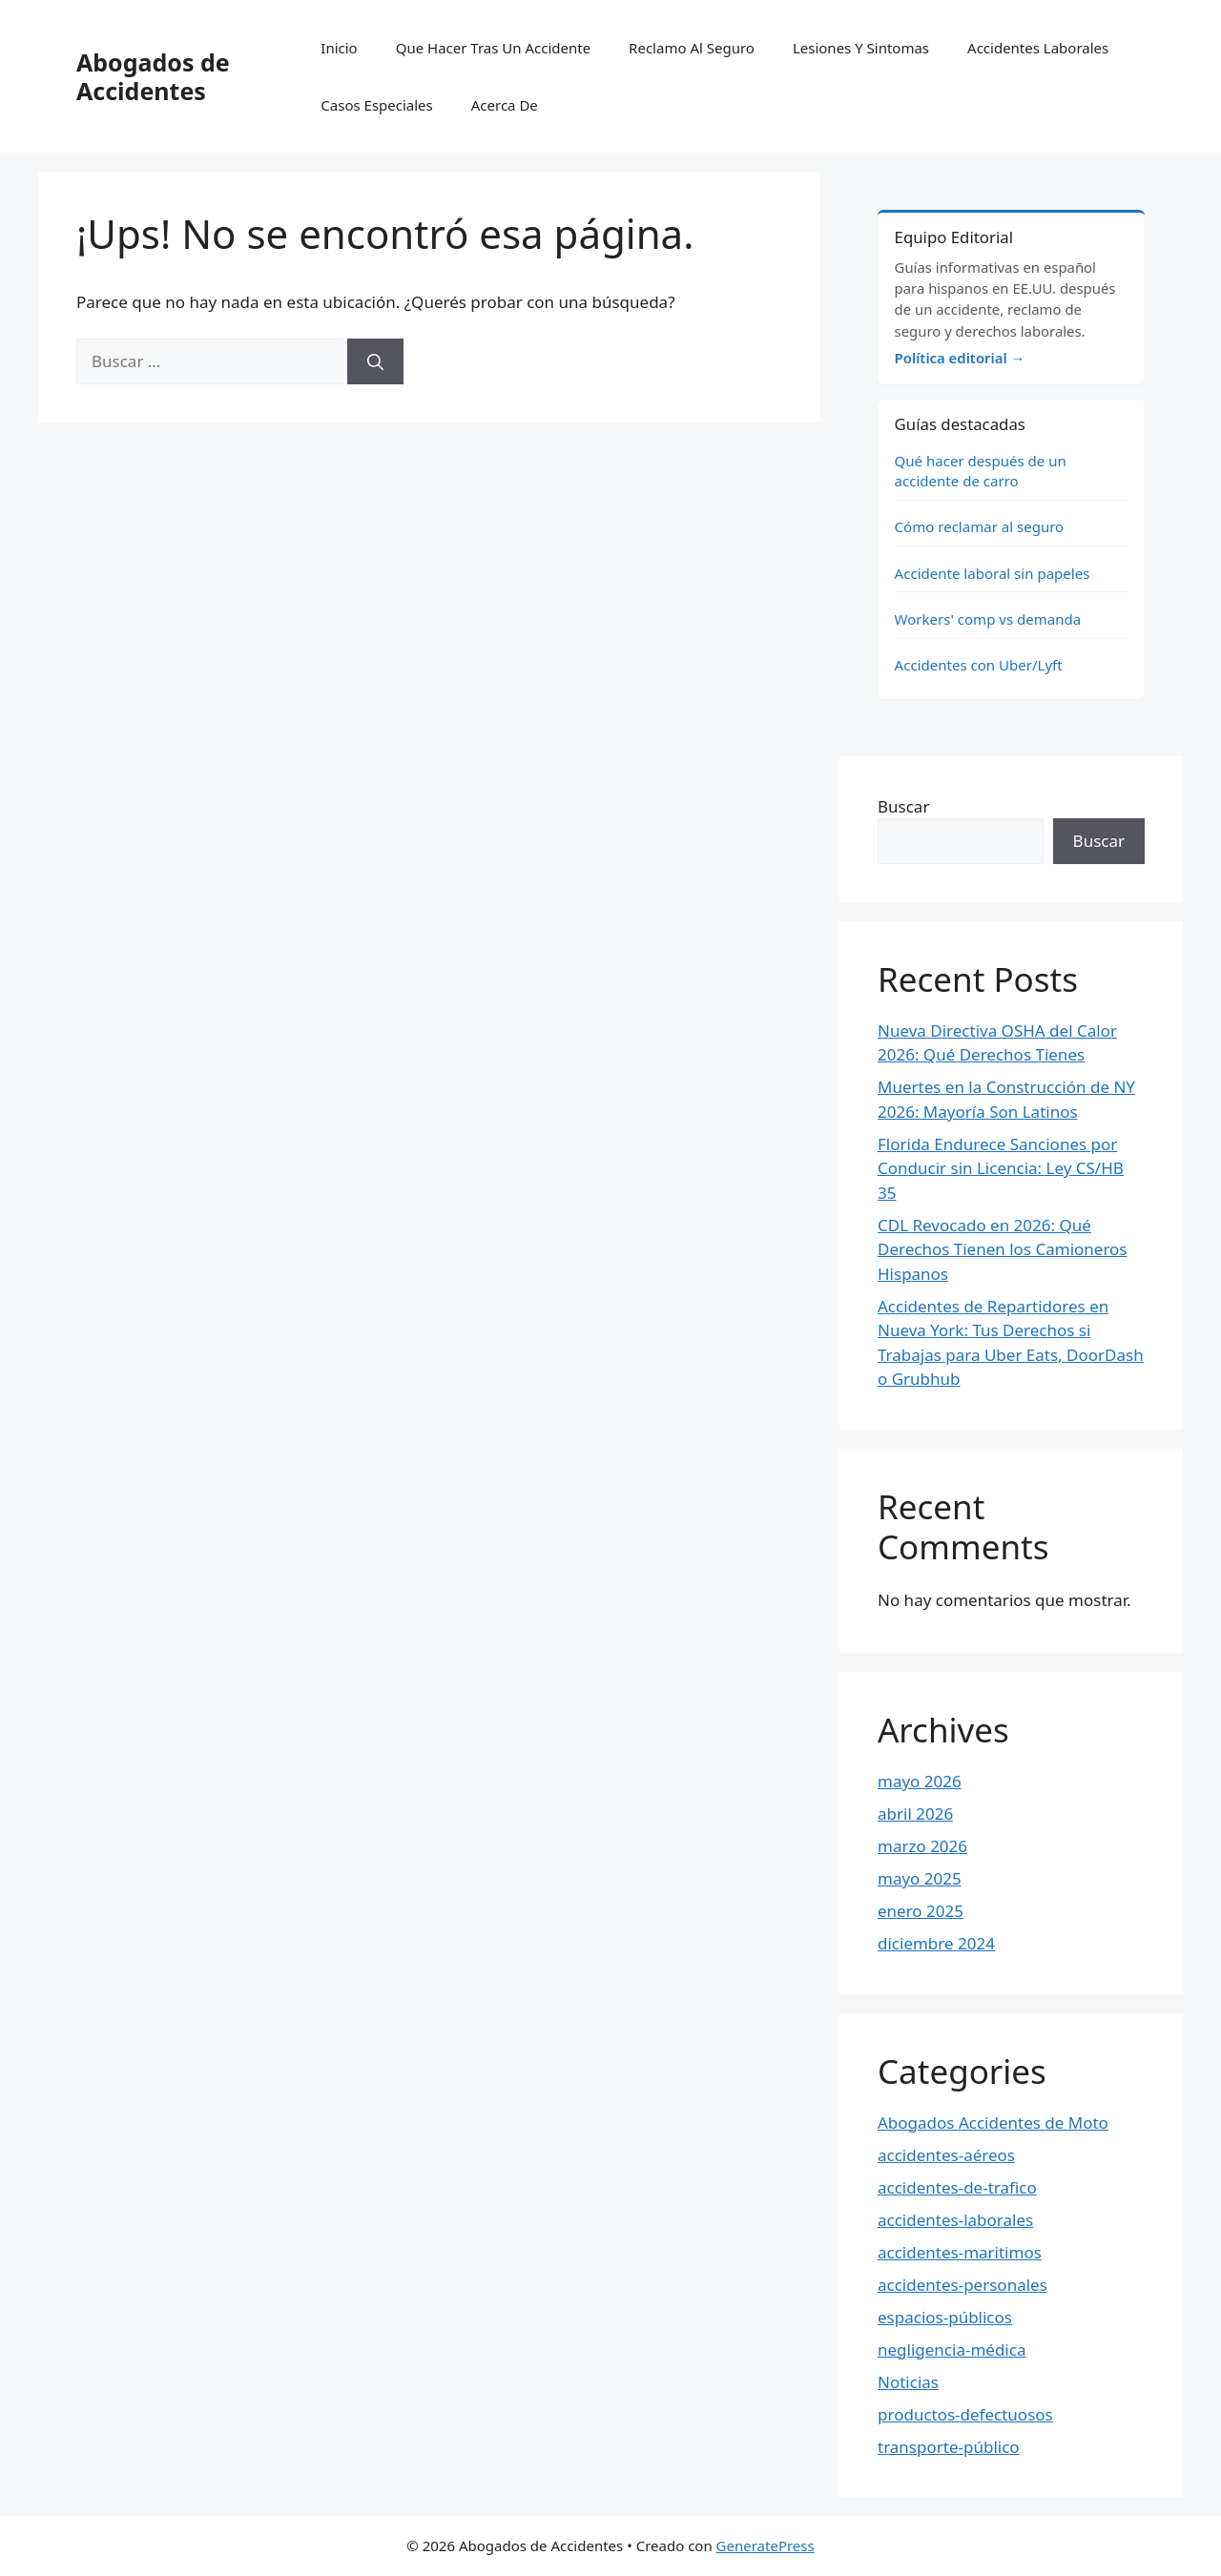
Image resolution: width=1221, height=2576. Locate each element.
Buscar (903, 806)
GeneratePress (765, 2545)
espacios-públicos (945, 2317)
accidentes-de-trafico (957, 2187)
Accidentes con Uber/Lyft (979, 664)
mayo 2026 (920, 1781)
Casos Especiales (376, 104)
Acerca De (504, 104)
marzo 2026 (922, 1846)
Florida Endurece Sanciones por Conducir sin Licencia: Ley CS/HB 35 (1001, 1168)
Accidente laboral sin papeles (992, 573)
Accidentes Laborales (1037, 47)
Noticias (908, 2382)
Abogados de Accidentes (153, 76)
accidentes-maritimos (960, 2252)
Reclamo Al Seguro (692, 47)
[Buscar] (375, 361)
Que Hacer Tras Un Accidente (493, 47)
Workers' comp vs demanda (988, 619)
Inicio (339, 47)
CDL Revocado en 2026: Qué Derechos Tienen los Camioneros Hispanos (1003, 1249)
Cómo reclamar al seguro (980, 526)
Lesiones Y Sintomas (861, 47)
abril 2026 (915, 1813)
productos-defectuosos (965, 2414)
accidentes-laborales (955, 2220)
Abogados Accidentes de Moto (993, 2122)
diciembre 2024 (936, 1943)
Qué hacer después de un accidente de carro (980, 470)
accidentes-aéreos (946, 2155)
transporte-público (949, 2447)
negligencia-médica (951, 2349)
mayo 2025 (920, 1878)
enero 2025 (920, 1911)
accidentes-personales (962, 2285)
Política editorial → (960, 357)
